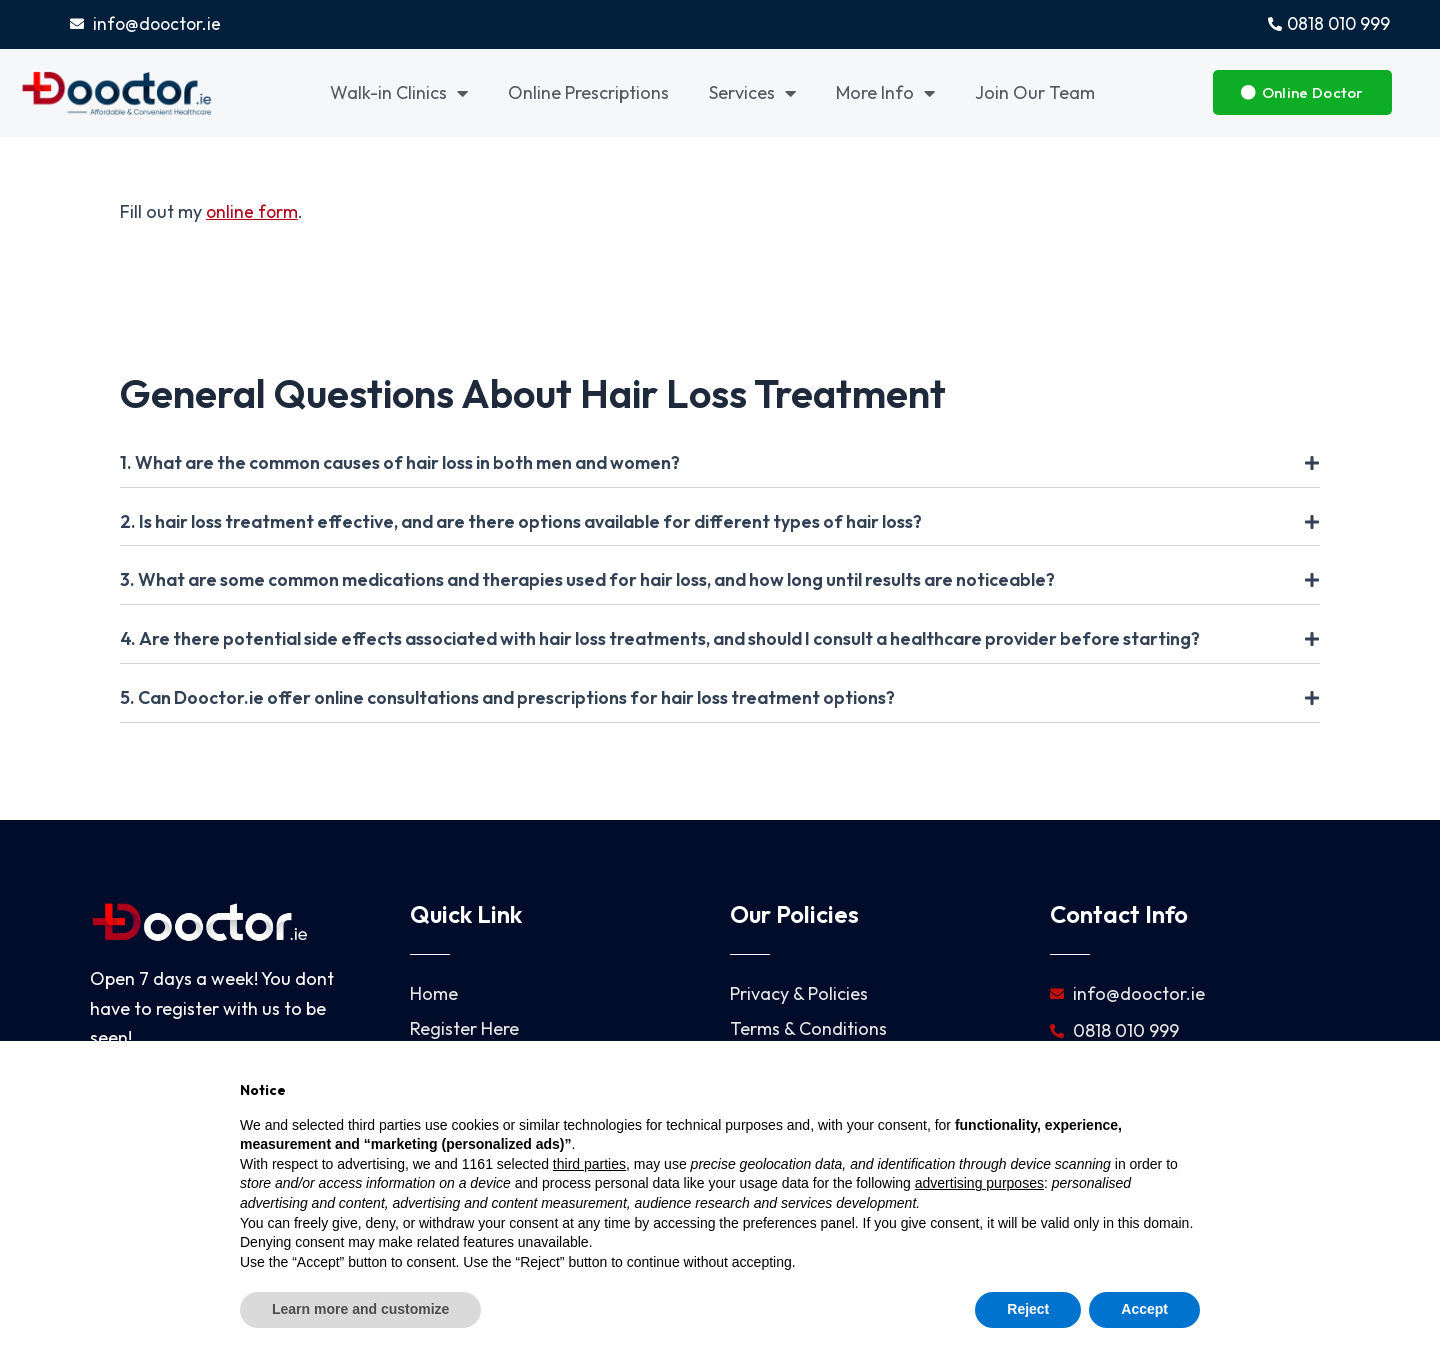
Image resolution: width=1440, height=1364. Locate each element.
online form (253, 212)
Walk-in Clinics (399, 94)
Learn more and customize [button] (360, 1309)
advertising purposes (979, 1183)
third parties (589, 1164)
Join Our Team (1035, 93)
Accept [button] (1144, 1309)
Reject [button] (1028, 1309)
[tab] (720, 464)
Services (752, 94)
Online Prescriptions (588, 93)
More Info (885, 94)
